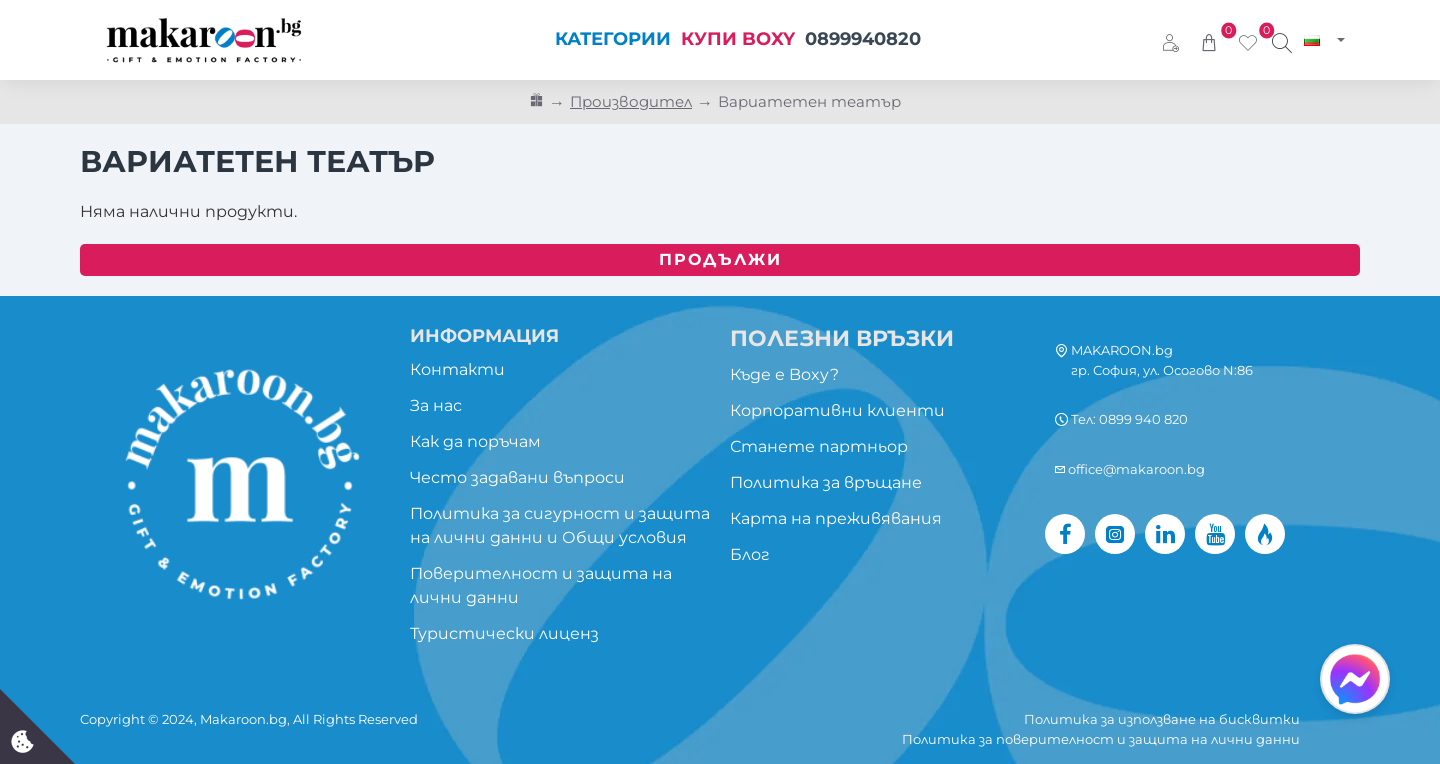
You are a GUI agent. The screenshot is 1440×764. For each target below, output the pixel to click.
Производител (631, 101)
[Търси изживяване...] (1282, 40)
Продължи (720, 259)
